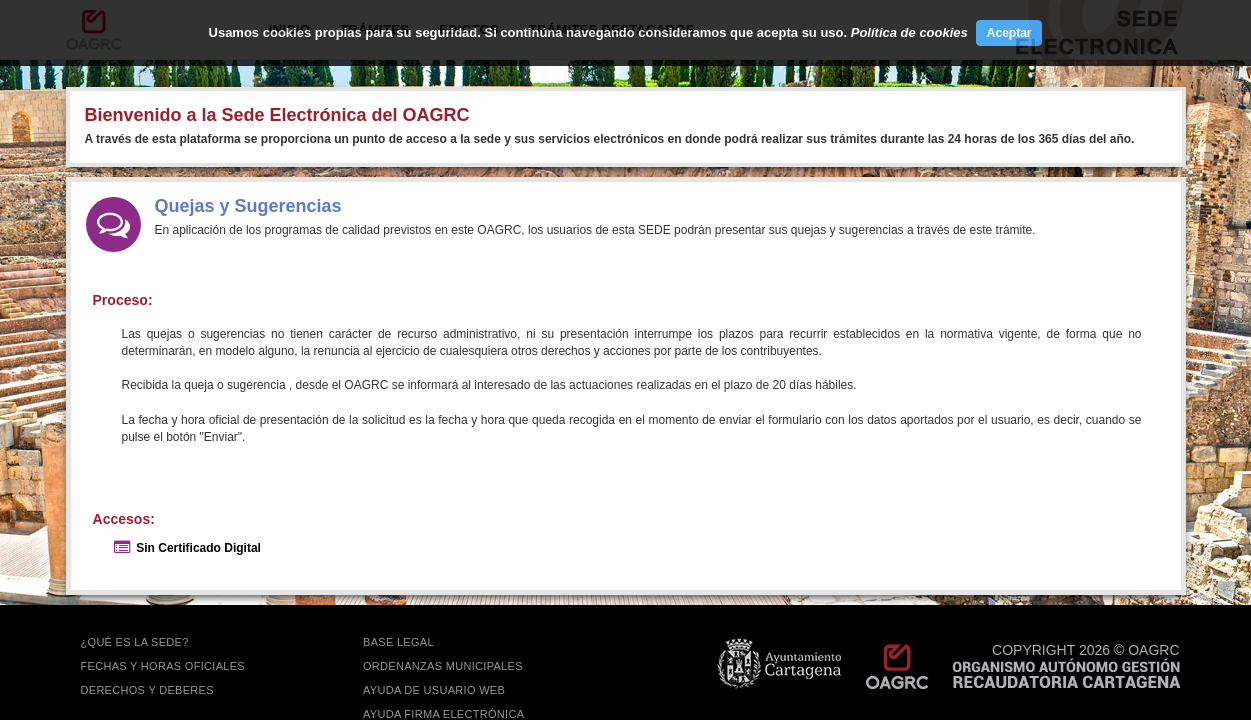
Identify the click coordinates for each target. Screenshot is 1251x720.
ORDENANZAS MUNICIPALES (443, 666)
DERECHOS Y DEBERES (147, 690)
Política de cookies (909, 32)
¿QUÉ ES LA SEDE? (135, 642)
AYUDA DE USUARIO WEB (434, 690)
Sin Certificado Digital (198, 548)
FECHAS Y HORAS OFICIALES (163, 666)
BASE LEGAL (398, 642)
